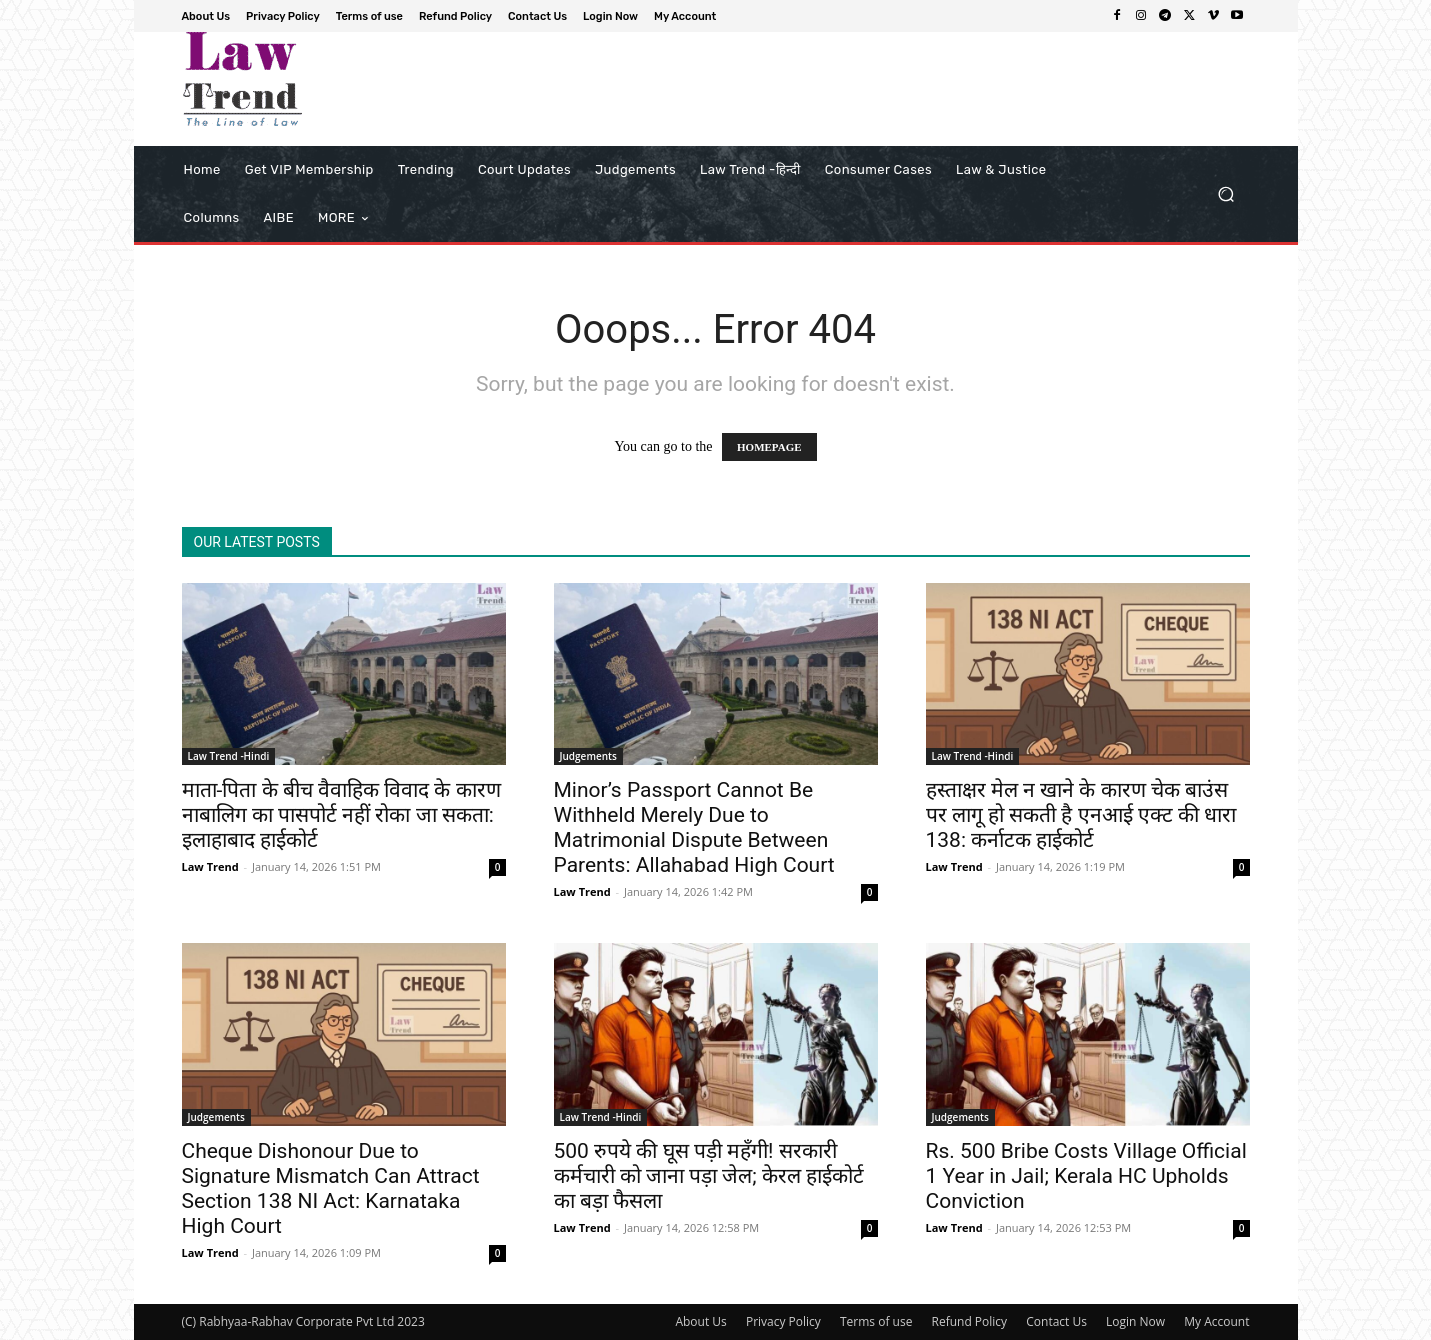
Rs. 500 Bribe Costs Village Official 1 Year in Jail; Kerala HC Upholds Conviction (1086, 1176)
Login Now (1135, 1321)
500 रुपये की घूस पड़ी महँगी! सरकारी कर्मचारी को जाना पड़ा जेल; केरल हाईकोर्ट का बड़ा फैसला (709, 1176)
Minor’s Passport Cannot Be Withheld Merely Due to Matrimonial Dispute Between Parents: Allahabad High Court (694, 827)
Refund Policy (970, 1321)
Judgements (588, 756)
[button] (1226, 194)
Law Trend (210, 866)
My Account (1216, 1321)
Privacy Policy (783, 1321)
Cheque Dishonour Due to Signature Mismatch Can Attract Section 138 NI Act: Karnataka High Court (331, 1188)
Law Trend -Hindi (229, 756)
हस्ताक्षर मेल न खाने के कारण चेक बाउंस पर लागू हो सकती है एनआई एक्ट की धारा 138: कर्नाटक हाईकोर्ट (1081, 815)
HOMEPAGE (769, 447)
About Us (700, 1321)
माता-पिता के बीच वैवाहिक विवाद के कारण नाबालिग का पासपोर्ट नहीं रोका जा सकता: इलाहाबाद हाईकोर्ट (341, 815)
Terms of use (876, 1321)
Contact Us (1056, 1321)
